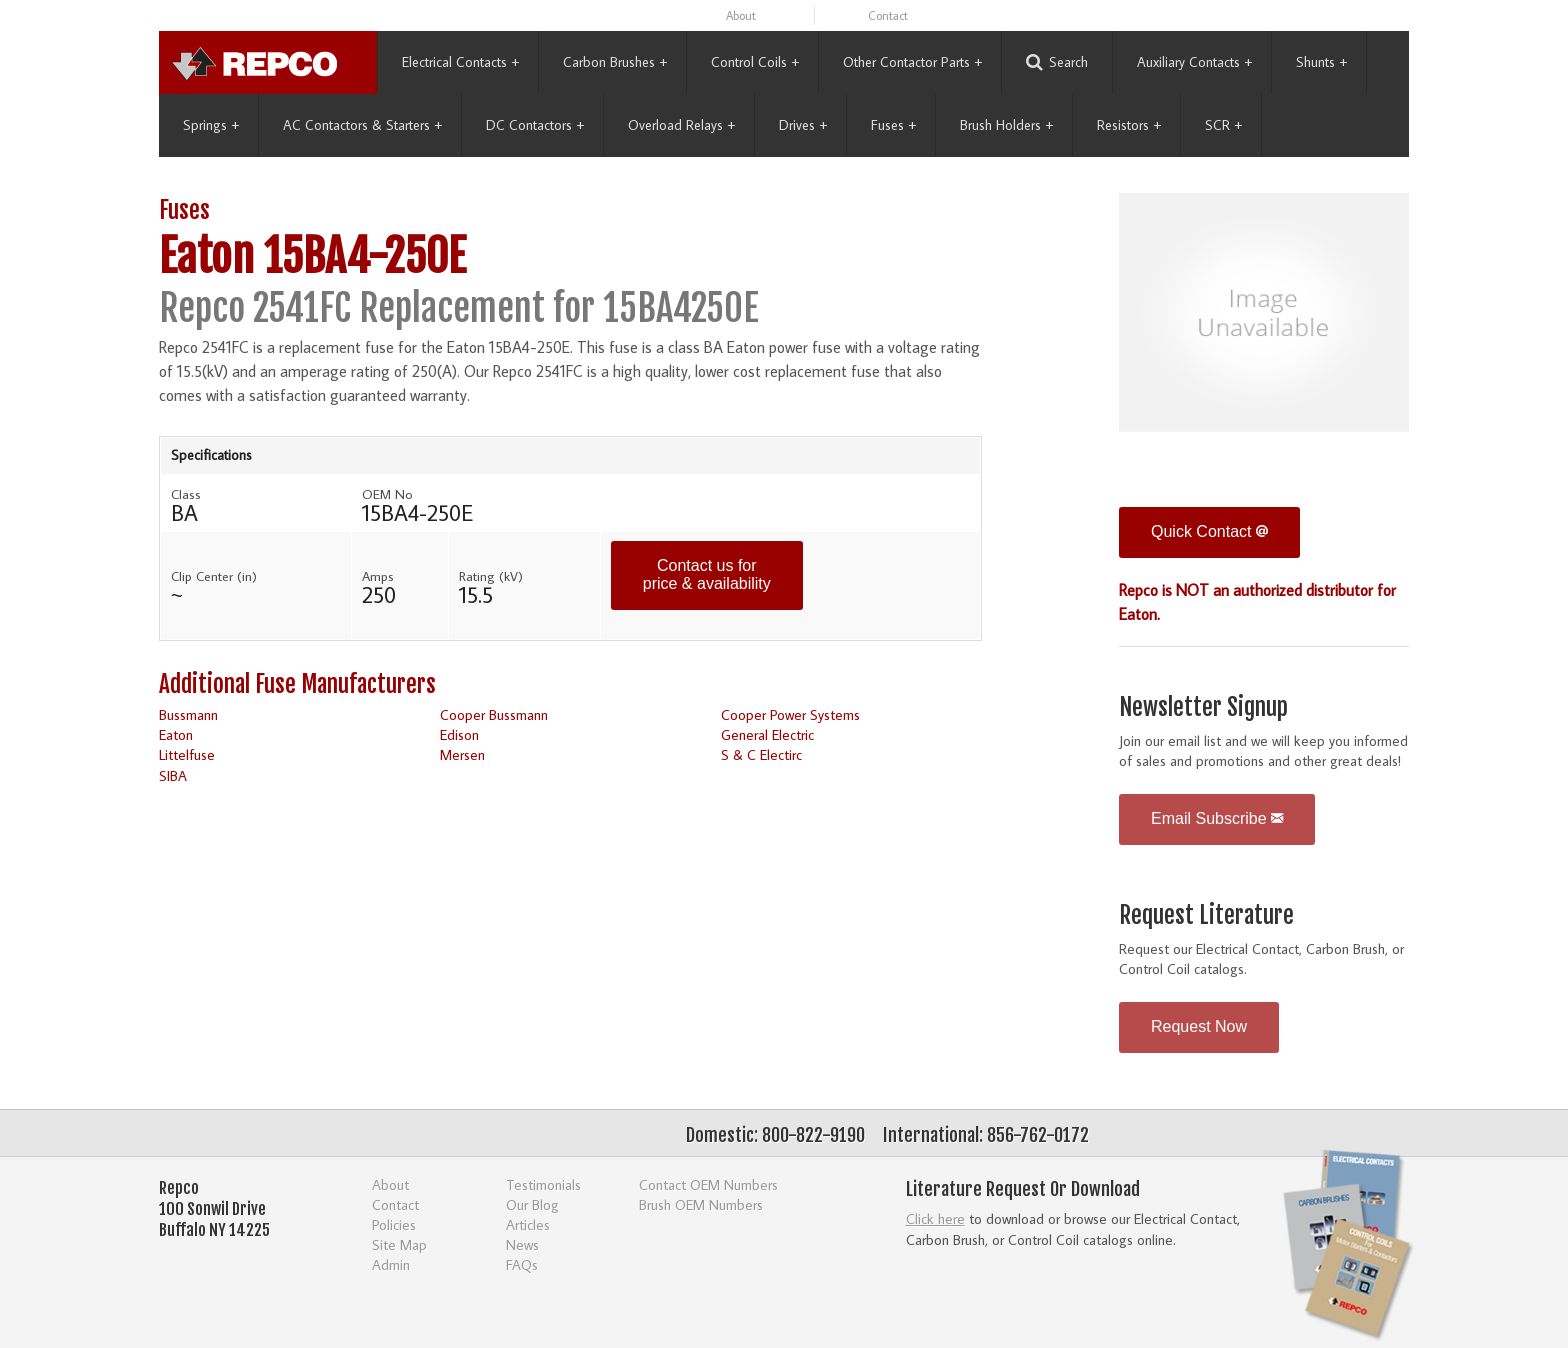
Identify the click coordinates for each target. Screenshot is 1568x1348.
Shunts (1321, 62)
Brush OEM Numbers (701, 1204)
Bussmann (188, 714)
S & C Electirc (761, 754)
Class (186, 494)
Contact (888, 15)
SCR (1223, 125)
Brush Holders (1006, 125)
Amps (378, 576)
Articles (528, 1224)
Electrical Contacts (460, 62)
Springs (211, 125)
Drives (803, 125)
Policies (394, 1224)
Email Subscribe (1217, 818)
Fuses (893, 125)
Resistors (1129, 125)
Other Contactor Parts (912, 62)
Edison (459, 734)
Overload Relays (681, 125)
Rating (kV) (491, 576)
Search (1057, 62)
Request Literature (1206, 915)
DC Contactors (535, 125)
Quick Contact (1209, 531)
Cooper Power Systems (790, 714)
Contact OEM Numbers (708, 1184)
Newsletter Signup (1203, 707)
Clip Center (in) (214, 576)
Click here (935, 1218)
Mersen (462, 754)
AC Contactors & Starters (362, 125)
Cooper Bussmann (494, 714)
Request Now (1199, 1026)
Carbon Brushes (615, 62)
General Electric (767, 734)
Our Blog (532, 1204)
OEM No (387, 494)
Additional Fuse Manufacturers (297, 684)
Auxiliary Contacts (1194, 62)
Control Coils (755, 62)
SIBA (173, 775)
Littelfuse (187, 754)
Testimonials (543, 1184)
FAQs (522, 1264)
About (741, 15)
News (522, 1244)
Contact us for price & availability (707, 574)
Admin (391, 1264)
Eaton (176, 734)
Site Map (399, 1244)
